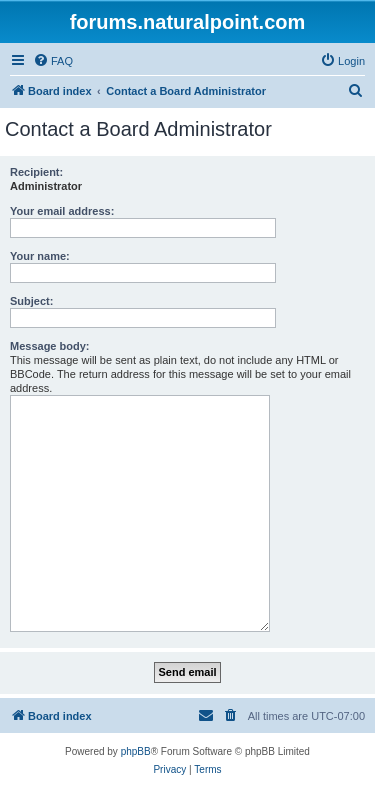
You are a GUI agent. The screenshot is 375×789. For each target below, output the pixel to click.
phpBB (136, 751)
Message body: (49, 346)
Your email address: (62, 211)
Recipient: (36, 172)
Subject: (31, 301)
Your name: (40, 256)
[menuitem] (53, 61)
